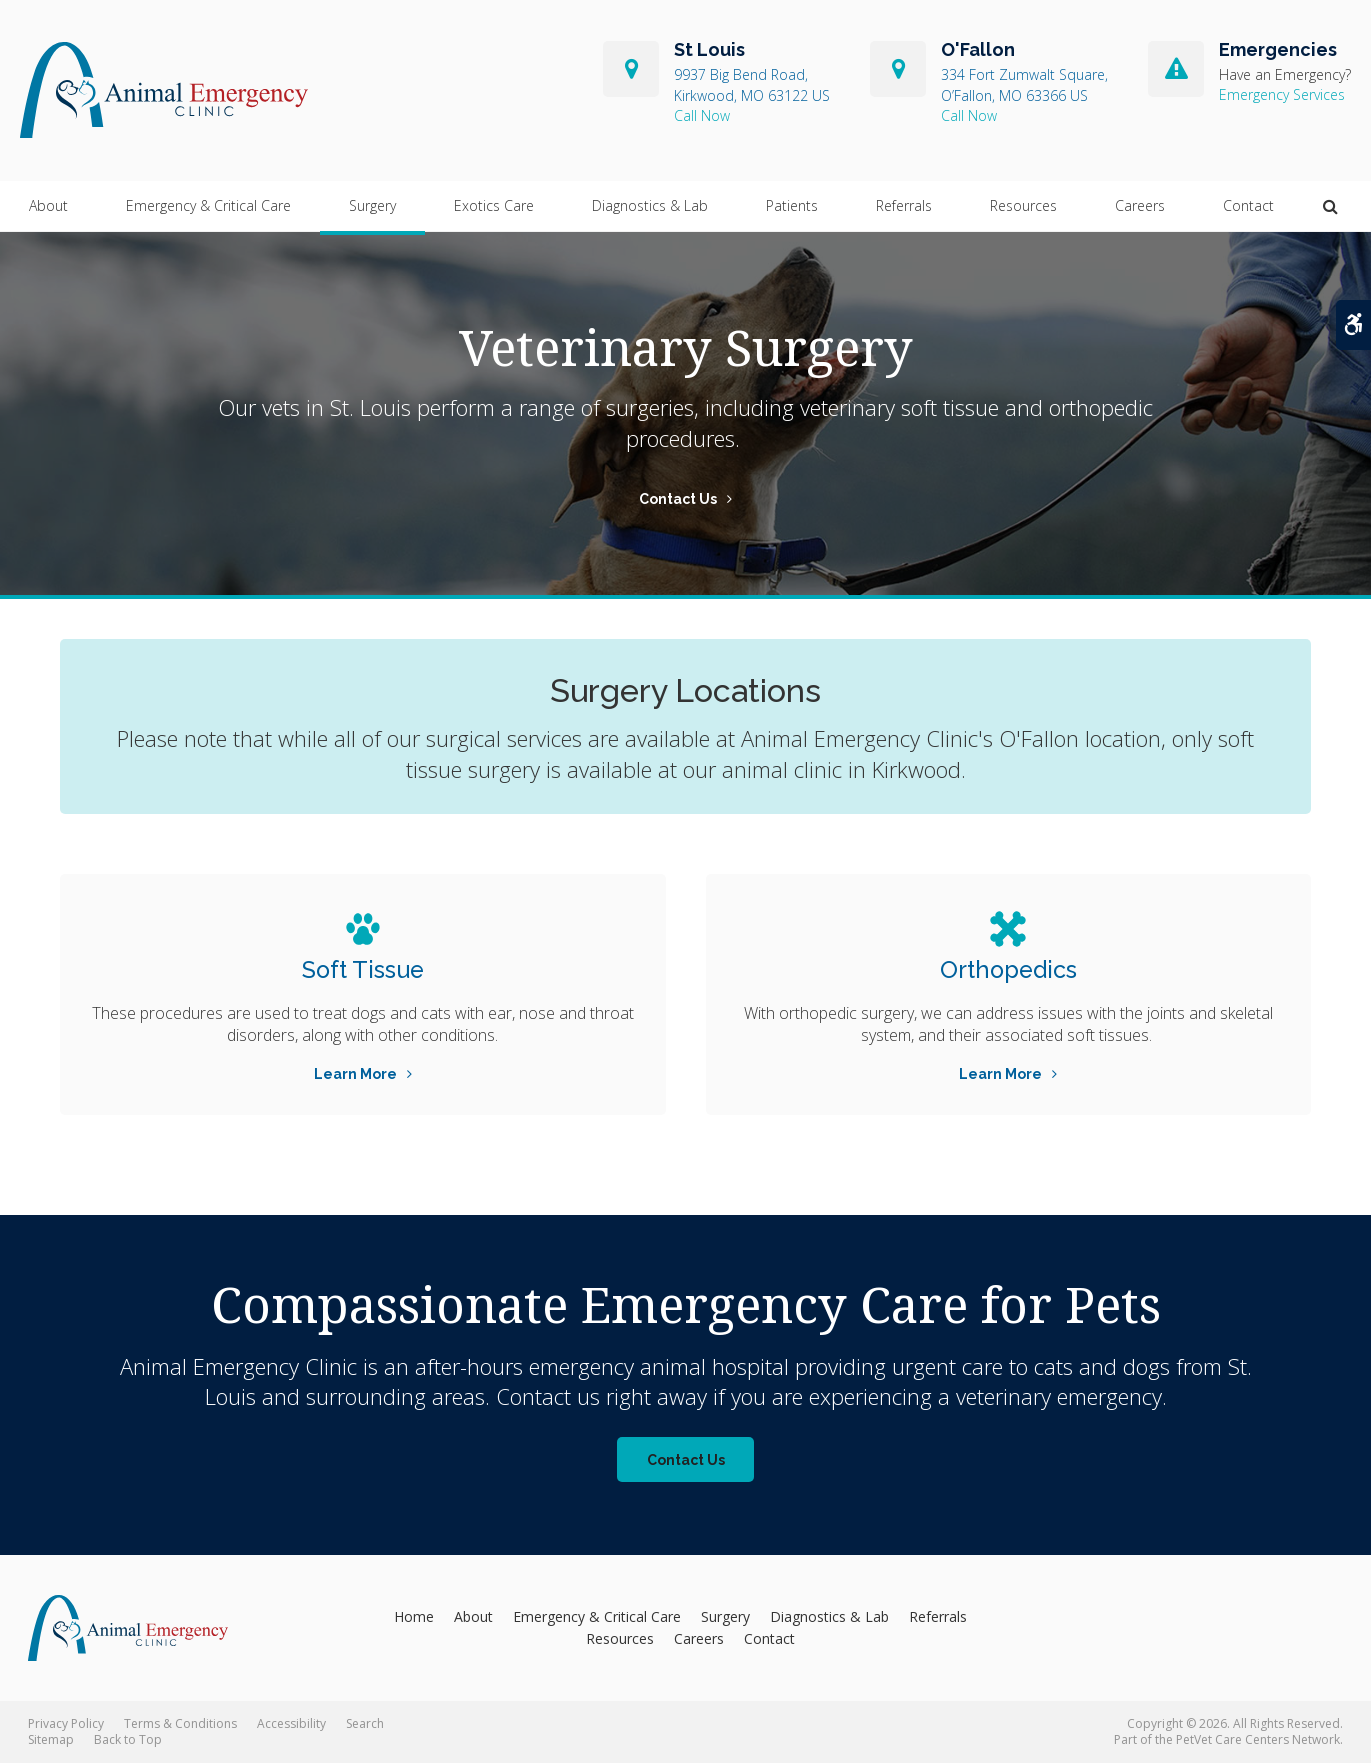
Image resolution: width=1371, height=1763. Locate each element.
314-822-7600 (752, 116)
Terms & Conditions (180, 1723)
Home (414, 1616)
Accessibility (291, 1723)
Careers (1140, 206)
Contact (1248, 206)
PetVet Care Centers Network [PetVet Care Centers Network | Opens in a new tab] (1258, 1739)
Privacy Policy (66, 1723)
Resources (1023, 206)
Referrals (904, 206)
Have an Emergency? (1285, 75)
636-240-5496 (1024, 116)
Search (365, 1723)
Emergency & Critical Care (208, 206)
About (48, 206)
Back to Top (128, 1739)
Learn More (355, 1074)
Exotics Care (494, 206)
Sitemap (51, 1739)
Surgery (372, 206)
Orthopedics (1008, 969)
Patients (792, 206)
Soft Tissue (362, 969)
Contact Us (678, 499)
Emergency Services (1282, 95)
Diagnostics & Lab (650, 206)
